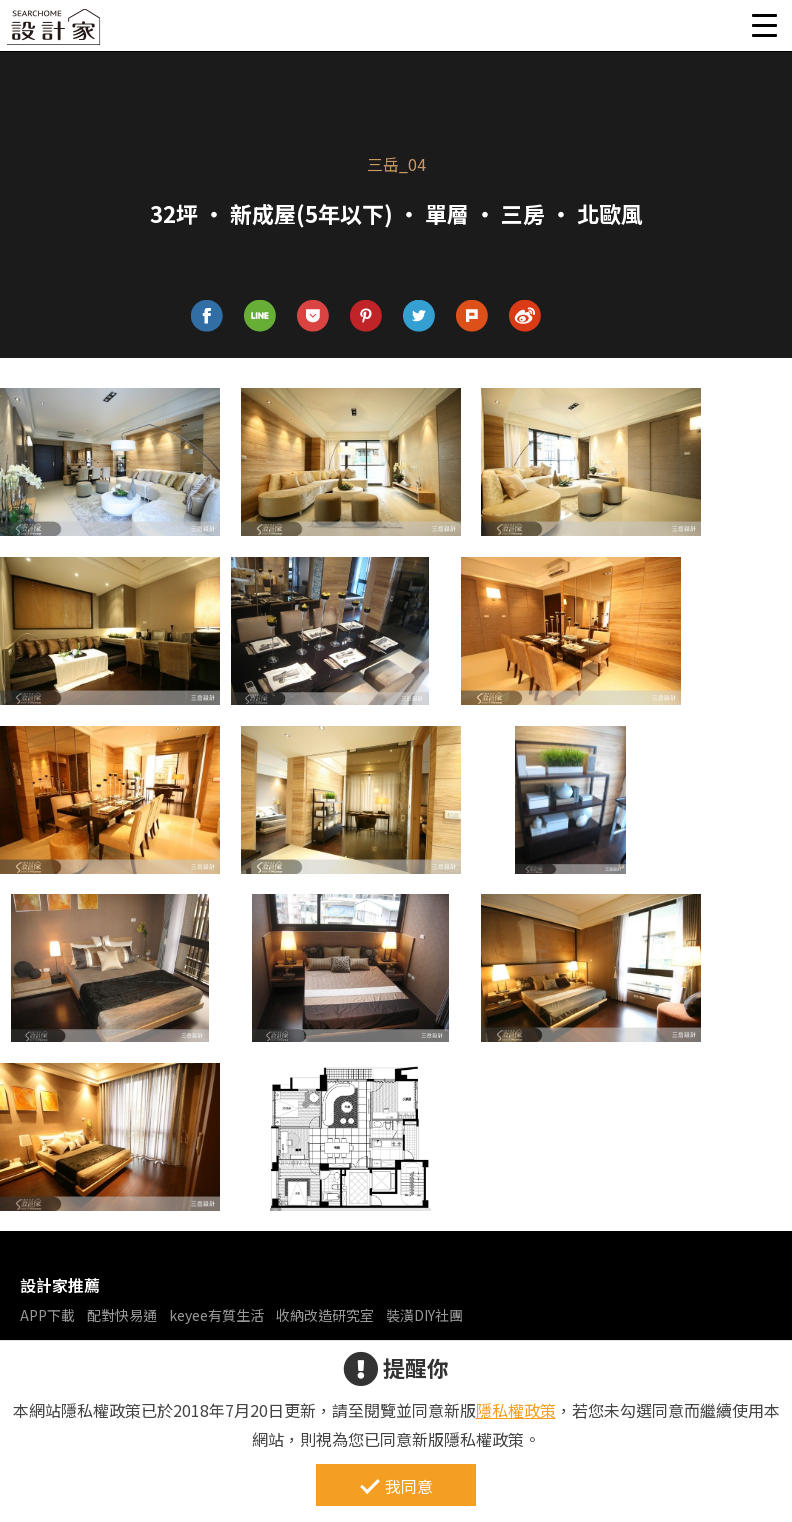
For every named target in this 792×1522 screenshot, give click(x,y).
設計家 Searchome (55, 32)
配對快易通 (122, 1315)
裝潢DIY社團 (424, 1315)
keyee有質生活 (216, 1315)
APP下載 (47, 1315)
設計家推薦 (60, 1285)
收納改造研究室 (325, 1315)
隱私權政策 (516, 1410)
